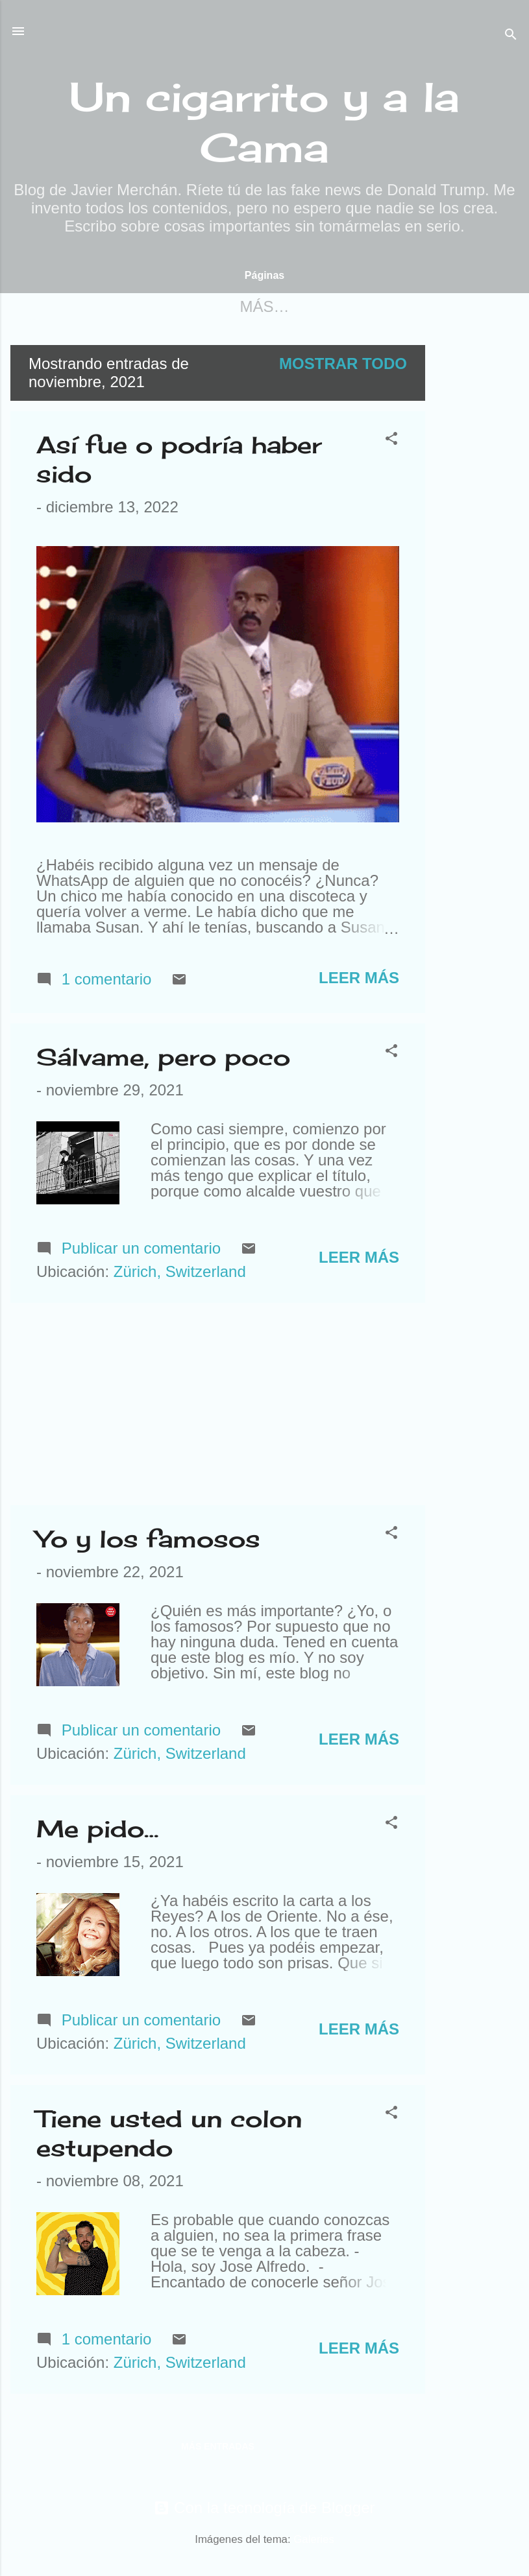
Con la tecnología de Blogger (264, 2510)
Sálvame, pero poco (163, 1059)
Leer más (359, 980)
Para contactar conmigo (312, 306)
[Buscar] (511, 35)
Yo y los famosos (148, 1541)
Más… (471, 306)
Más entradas (217, 2449)
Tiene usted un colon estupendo (169, 2136)
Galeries (313, 2542)
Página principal (105, 306)
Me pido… (97, 1831)
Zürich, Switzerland (180, 1274)
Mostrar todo (343, 366)
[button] (391, 442)
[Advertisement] (477, 542)
